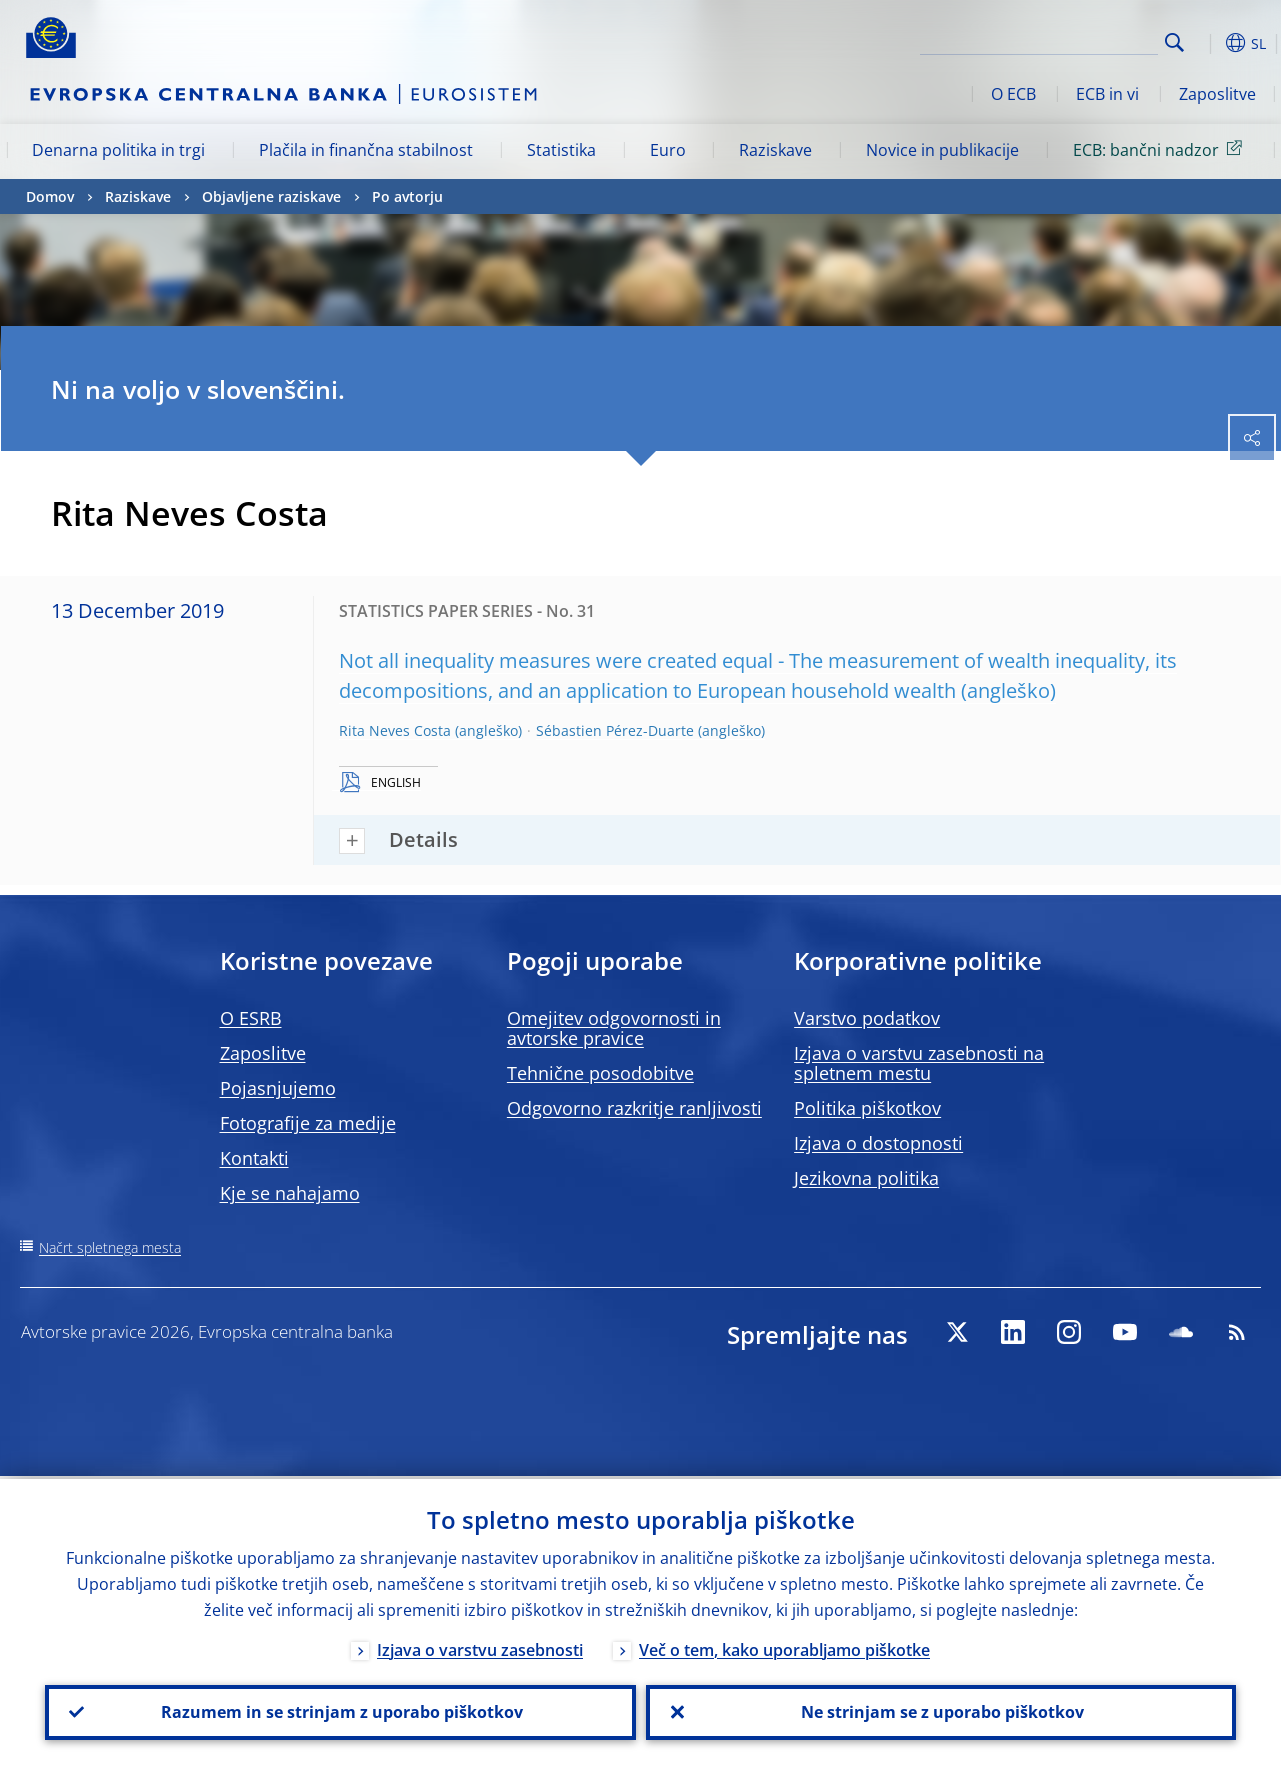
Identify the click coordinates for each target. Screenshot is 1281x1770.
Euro (668, 150)
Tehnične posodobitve (600, 1073)
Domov (50, 196)
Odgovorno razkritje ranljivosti (634, 1108)
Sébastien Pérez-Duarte (615, 730)
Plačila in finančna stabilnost (366, 150)
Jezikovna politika (866, 1178)
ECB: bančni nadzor (1161, 149)
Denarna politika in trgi (118, 150)
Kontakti (254, 1158)
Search (1174, 42)
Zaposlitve (1217, 94)
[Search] (1058, 40)
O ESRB (251, 1018)
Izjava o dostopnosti (878, 1143)
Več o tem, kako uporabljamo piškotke (784, 1647)
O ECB (1013, 94)
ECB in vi (1107, 94)
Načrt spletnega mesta (110, 1247)
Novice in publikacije (942, 150)
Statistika (561, 150)
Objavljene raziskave (271, 196)
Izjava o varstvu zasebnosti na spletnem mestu (919, 1063)
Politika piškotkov (867, 1108)
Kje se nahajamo (290, 1193)
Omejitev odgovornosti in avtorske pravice (614, 1028)
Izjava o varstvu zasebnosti (480, 1647)
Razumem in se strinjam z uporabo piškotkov (340, 1711)
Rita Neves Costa (395, 730)
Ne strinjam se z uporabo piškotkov (940, 1711)
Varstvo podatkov (867, 1018)
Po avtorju (407, 196)
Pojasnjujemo (278, 1088)
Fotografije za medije (308, 1123)
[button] (1206, 43)
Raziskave (775, 150)
